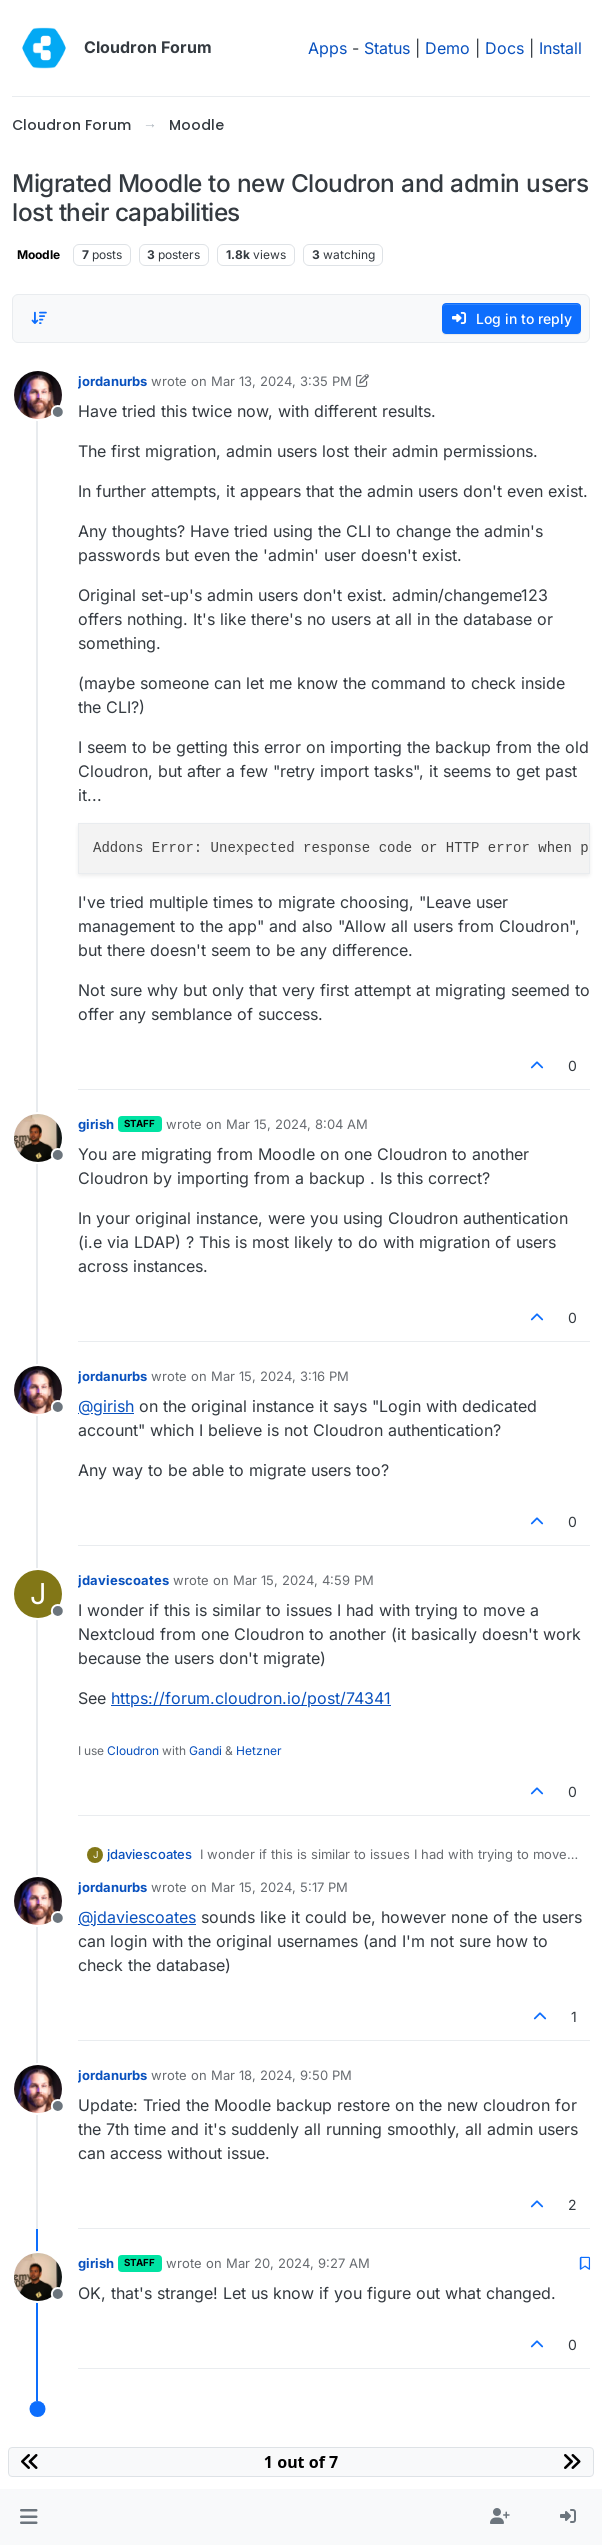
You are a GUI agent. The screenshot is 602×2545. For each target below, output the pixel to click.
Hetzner (259, 1750)
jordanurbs (112, 381)
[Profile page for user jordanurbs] (38, 395)
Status (387, 48)
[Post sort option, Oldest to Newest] (39, 318)
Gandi (205, 1750)
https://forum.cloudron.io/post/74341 (251, 1698)
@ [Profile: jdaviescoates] (137, 1917)
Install (560, 48)
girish (96, 1124)
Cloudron (133, 1750)
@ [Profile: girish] (106, 1406)
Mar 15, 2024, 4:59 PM (303, 1580)
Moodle (38, 254)
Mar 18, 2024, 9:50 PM (281, 2075)
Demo (447, 48)
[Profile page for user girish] (38, 1138)
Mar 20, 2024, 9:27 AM (298, 2263)
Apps (327, 48)
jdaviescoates (123, 1580)
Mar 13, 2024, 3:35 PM (281, 381)
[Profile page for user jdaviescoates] (38, 1594)
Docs (504, 48)
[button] (28, 2517)
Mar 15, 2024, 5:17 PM (279, 1887)
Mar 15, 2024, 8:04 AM (297, 1124)
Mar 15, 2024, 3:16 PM (280, 1376)
